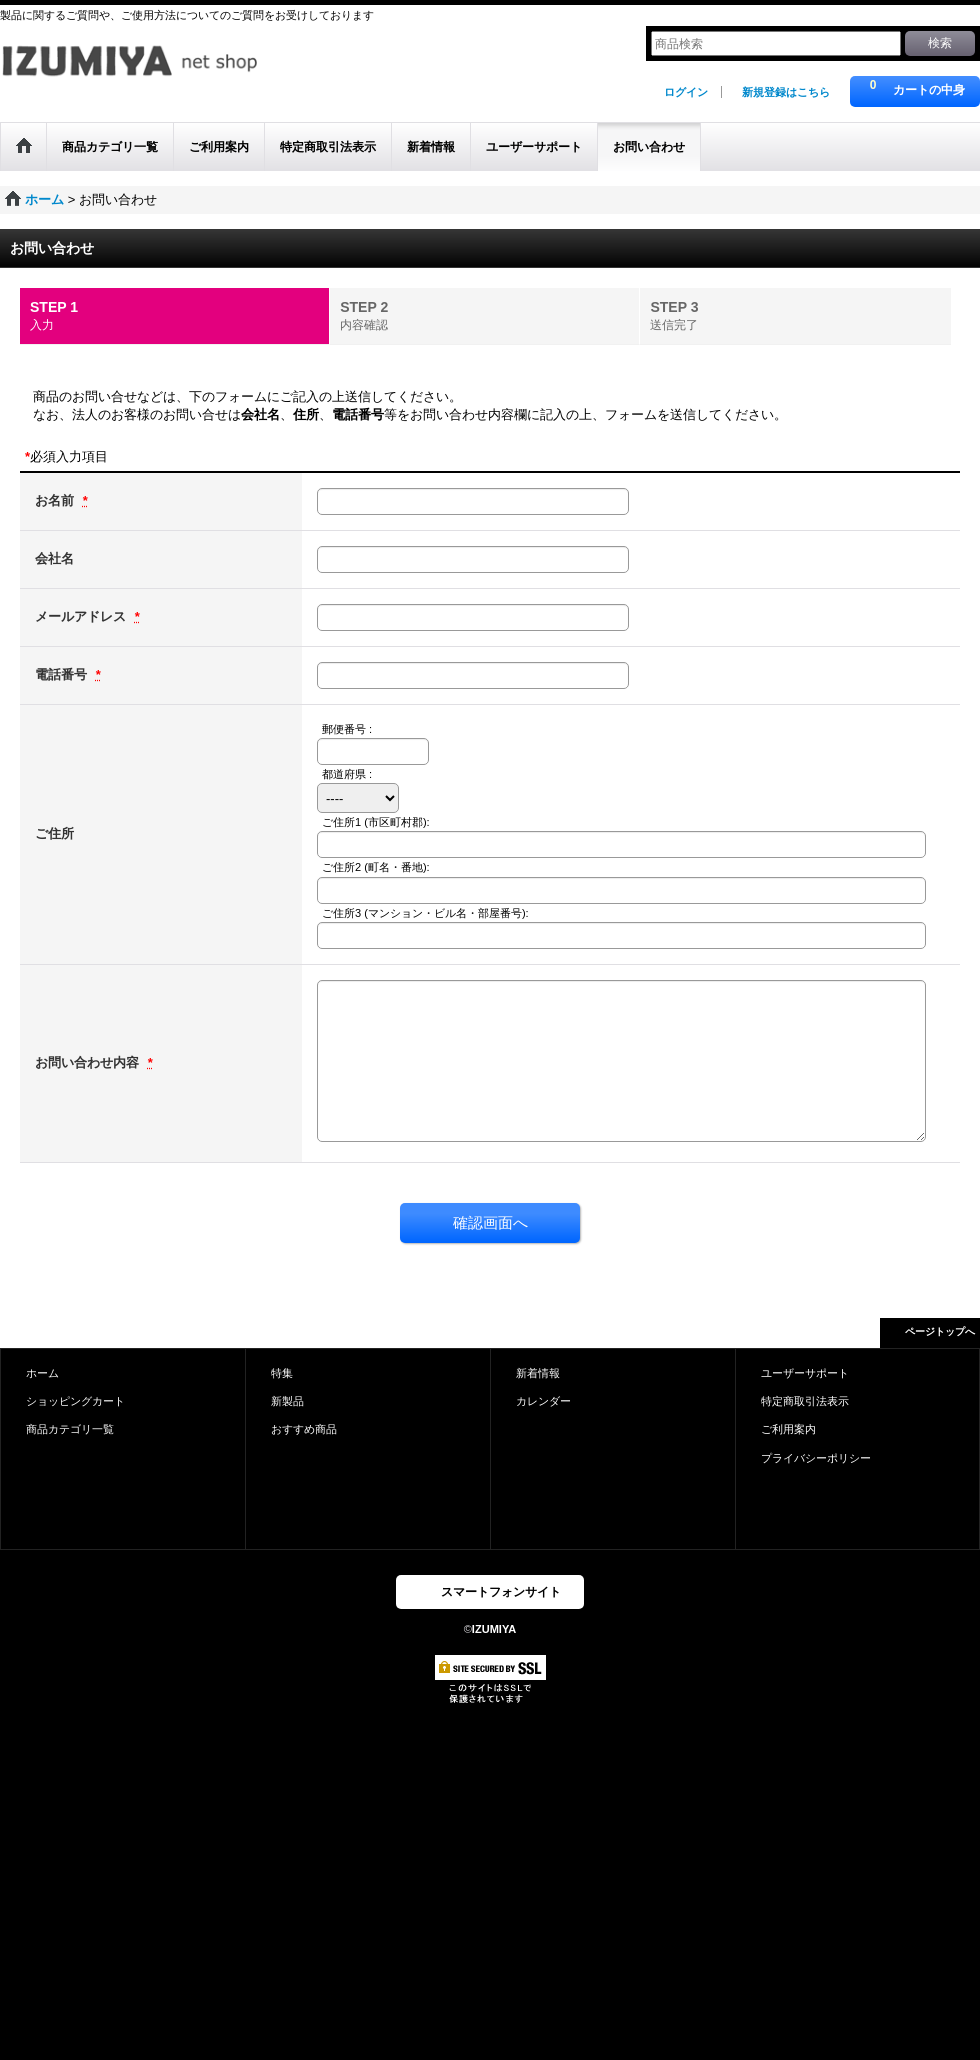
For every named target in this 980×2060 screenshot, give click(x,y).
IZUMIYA (494, 1629)
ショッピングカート (75, 1401)
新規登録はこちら (786, 92)
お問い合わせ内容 (89, 1062)
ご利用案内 (788, 1429)
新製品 (287, 1401)
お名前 (56, 500)
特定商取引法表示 (805, 1401)
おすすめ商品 (304, 1429)
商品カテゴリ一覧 (70, 1429)
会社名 (54, 558)
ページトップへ (940, 1331)
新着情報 (538, 1373)
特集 (282, 1373)
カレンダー (543, 1401)
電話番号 (63, 674)
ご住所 (54, 833)
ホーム (42, 1373)
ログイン (686, 92)
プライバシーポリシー (816, 1458)
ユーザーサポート (805, 1373)
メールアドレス (82, 616)
